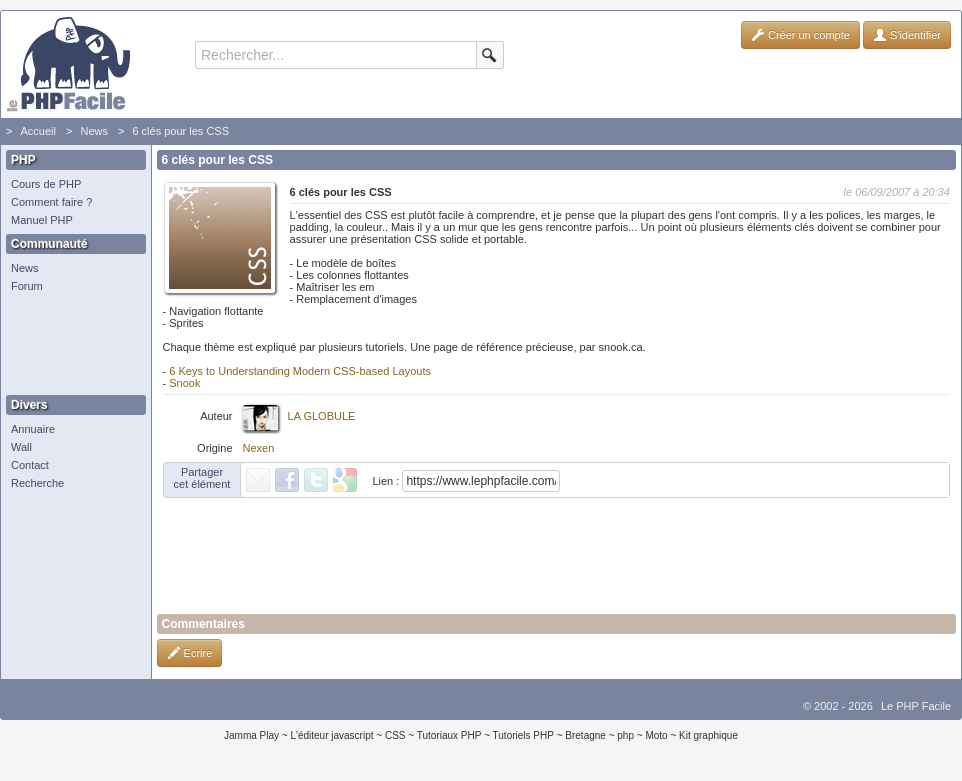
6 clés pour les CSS (180, 131)
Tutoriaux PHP (449, 735)
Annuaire (33, 429)
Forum (27, 286)
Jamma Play (251, 735)
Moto (656, 735)
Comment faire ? (51, 202)
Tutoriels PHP (523, 735)
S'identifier (907, 35)
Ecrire (190, 653)
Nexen (259, 448)
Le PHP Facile (916, 706)
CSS (395, 735)
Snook (184, 383)
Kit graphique (708, 735)
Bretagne (585, 735)
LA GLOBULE (322, 416)
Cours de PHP (46, 184)
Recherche (37, 483)
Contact (30, 465)
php (625, 735)
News (94, 131)
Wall (21, 447)
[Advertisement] (71, 345)
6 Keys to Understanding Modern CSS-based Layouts (300, 371)
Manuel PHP (42, 220)
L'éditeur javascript (331, 735)
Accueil (37, 131)
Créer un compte (800, 35)
